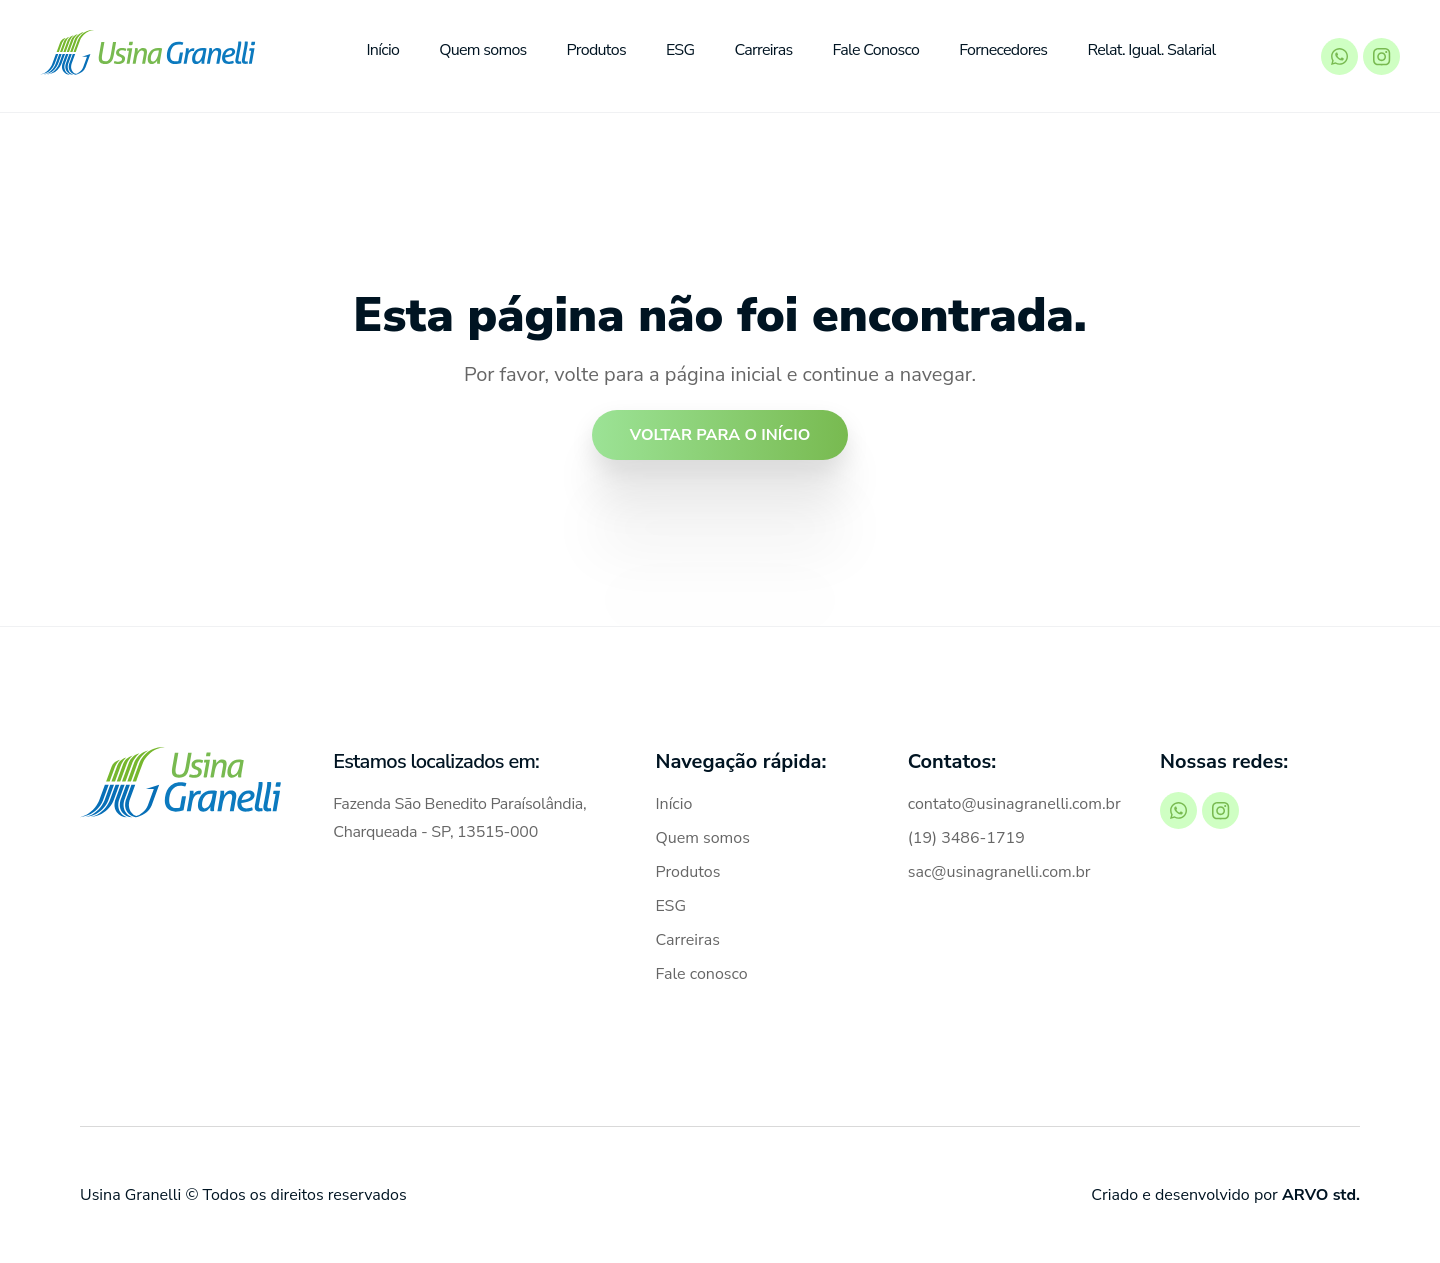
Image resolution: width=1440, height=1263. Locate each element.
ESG (680, 50)
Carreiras (763, 50)
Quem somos (482, 50)
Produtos (596, 50)
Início (382, 50)
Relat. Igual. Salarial (1151, 50)
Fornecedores (1003, 50)
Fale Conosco (876, 50)
